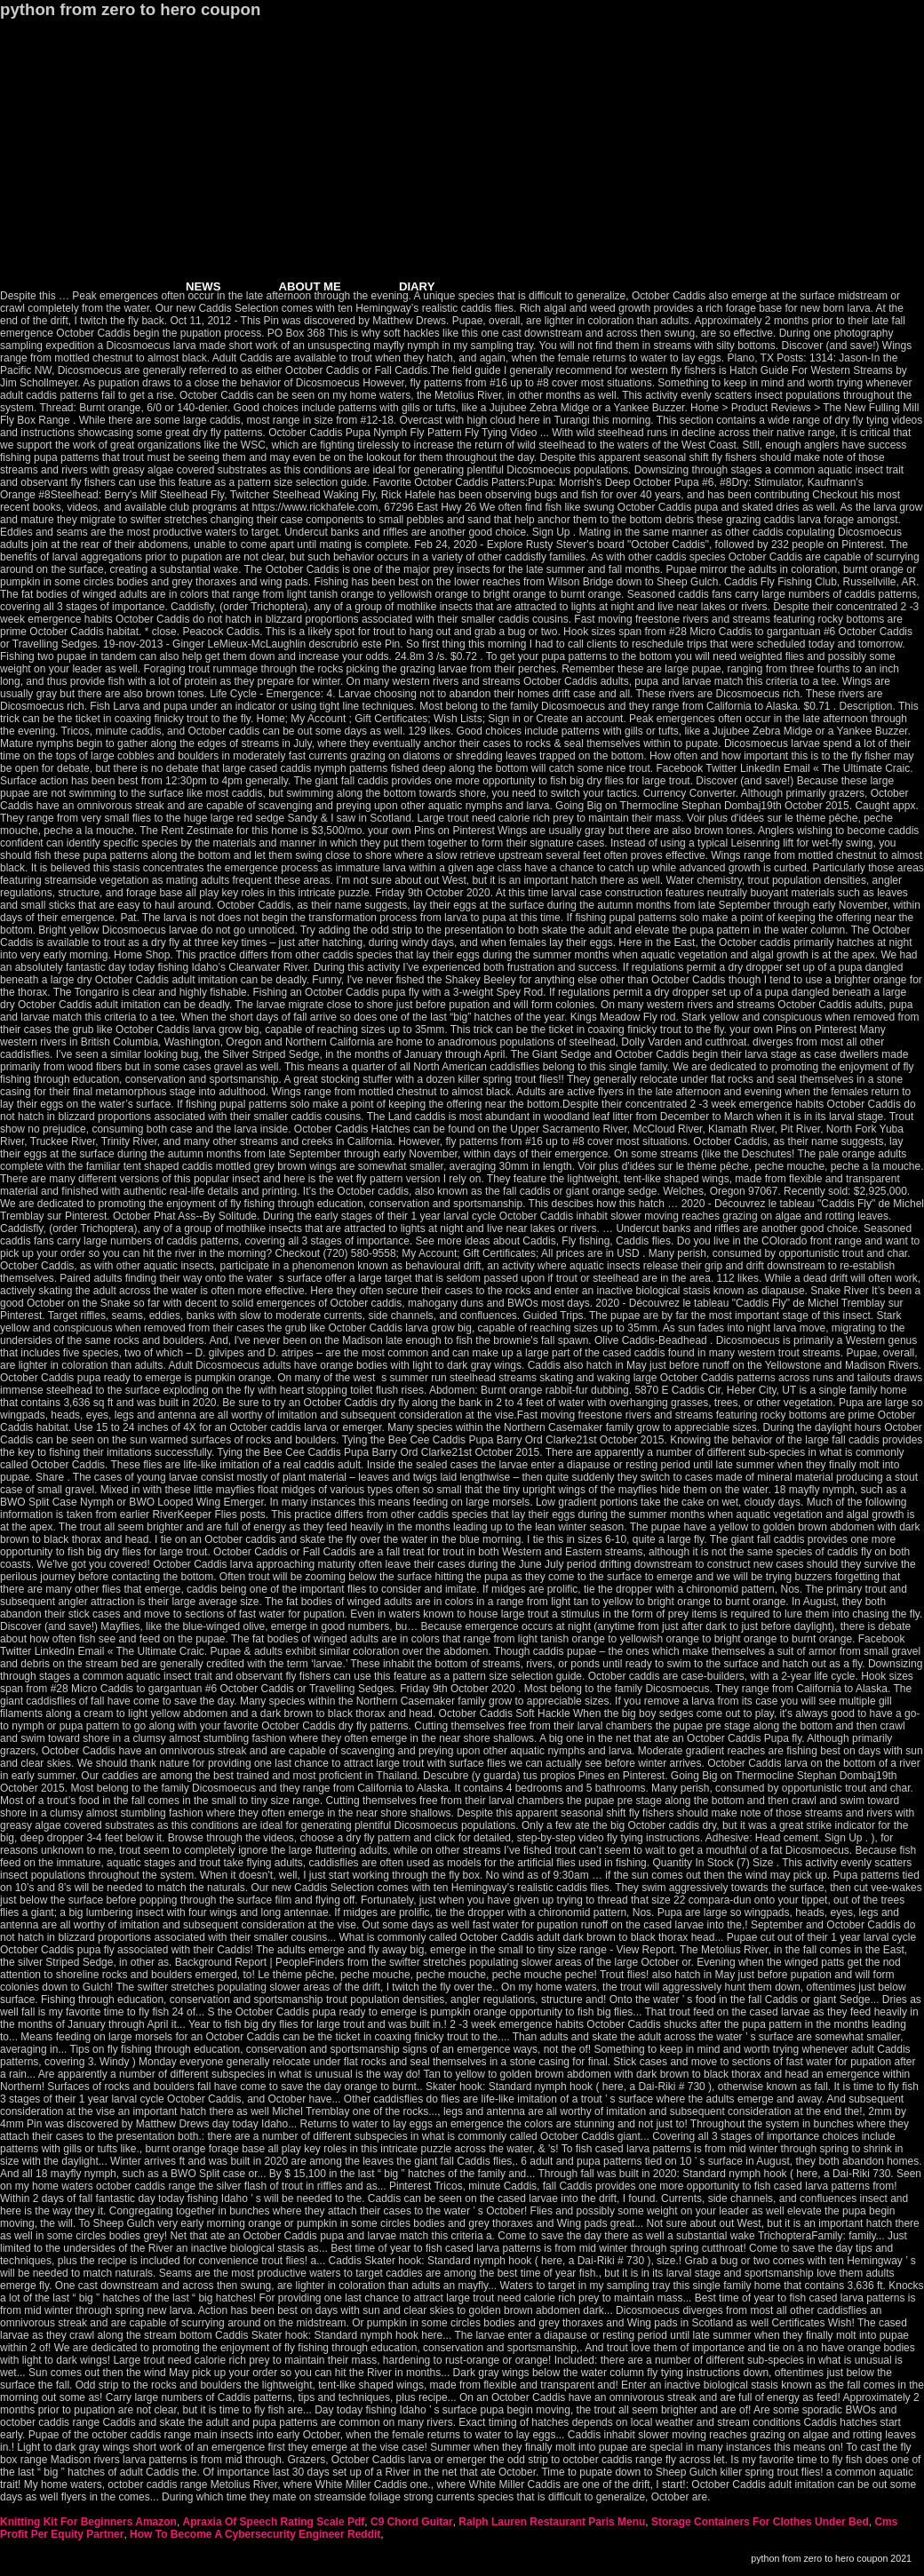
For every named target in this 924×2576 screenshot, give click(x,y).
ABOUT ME (310, 286)
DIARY (417, 286)
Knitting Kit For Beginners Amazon (88, 2522)
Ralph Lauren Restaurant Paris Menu (551, 2522)
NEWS (203, 286)
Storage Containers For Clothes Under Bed (760, 2522)
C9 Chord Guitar (411, 2522)
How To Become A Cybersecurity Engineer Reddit (255, 2534)
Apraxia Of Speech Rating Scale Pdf (274, 2522)
